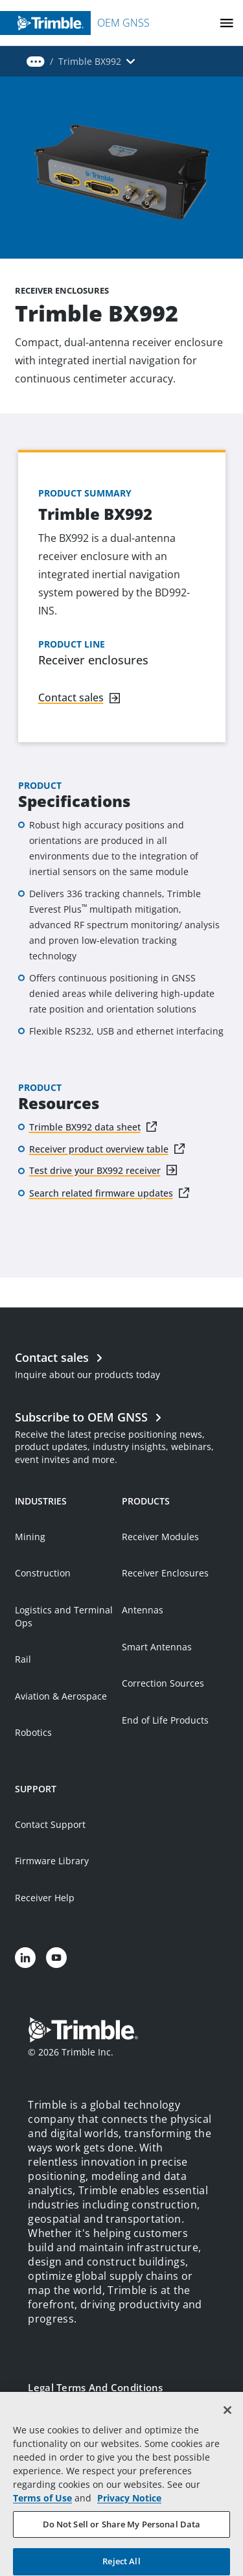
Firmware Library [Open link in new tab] (52, 1861)
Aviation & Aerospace (61, 1696)
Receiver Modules (160, 1536)
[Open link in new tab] (121, 1436)
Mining (30, 1536)
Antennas (142, 1610)
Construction (43, 1573)
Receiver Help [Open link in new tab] (45, 1897)
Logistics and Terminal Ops (64, 1616)
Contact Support (50, 1824)
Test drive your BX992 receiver (95, 1170)
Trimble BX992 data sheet (85, 1127)
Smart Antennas (157, 1647)
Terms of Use (42, 2515)
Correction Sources (163, 1683)
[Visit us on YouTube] (56, 1957)
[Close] (227, 2427)
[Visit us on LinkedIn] (25, 1957)
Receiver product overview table (98, 1149)
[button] (36, 61)
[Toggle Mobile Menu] (226, 23)
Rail (23, 1659)
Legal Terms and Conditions (95, 2387)
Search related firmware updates (101, 1193)
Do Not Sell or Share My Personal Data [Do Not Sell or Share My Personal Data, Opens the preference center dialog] (122, 2541)
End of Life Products (165, 1720)
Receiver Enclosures (165, 1573)
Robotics (33, 1732)
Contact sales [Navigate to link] (71, 697)
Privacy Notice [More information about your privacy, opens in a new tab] (129, 2515)
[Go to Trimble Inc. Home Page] (83, 2031)
